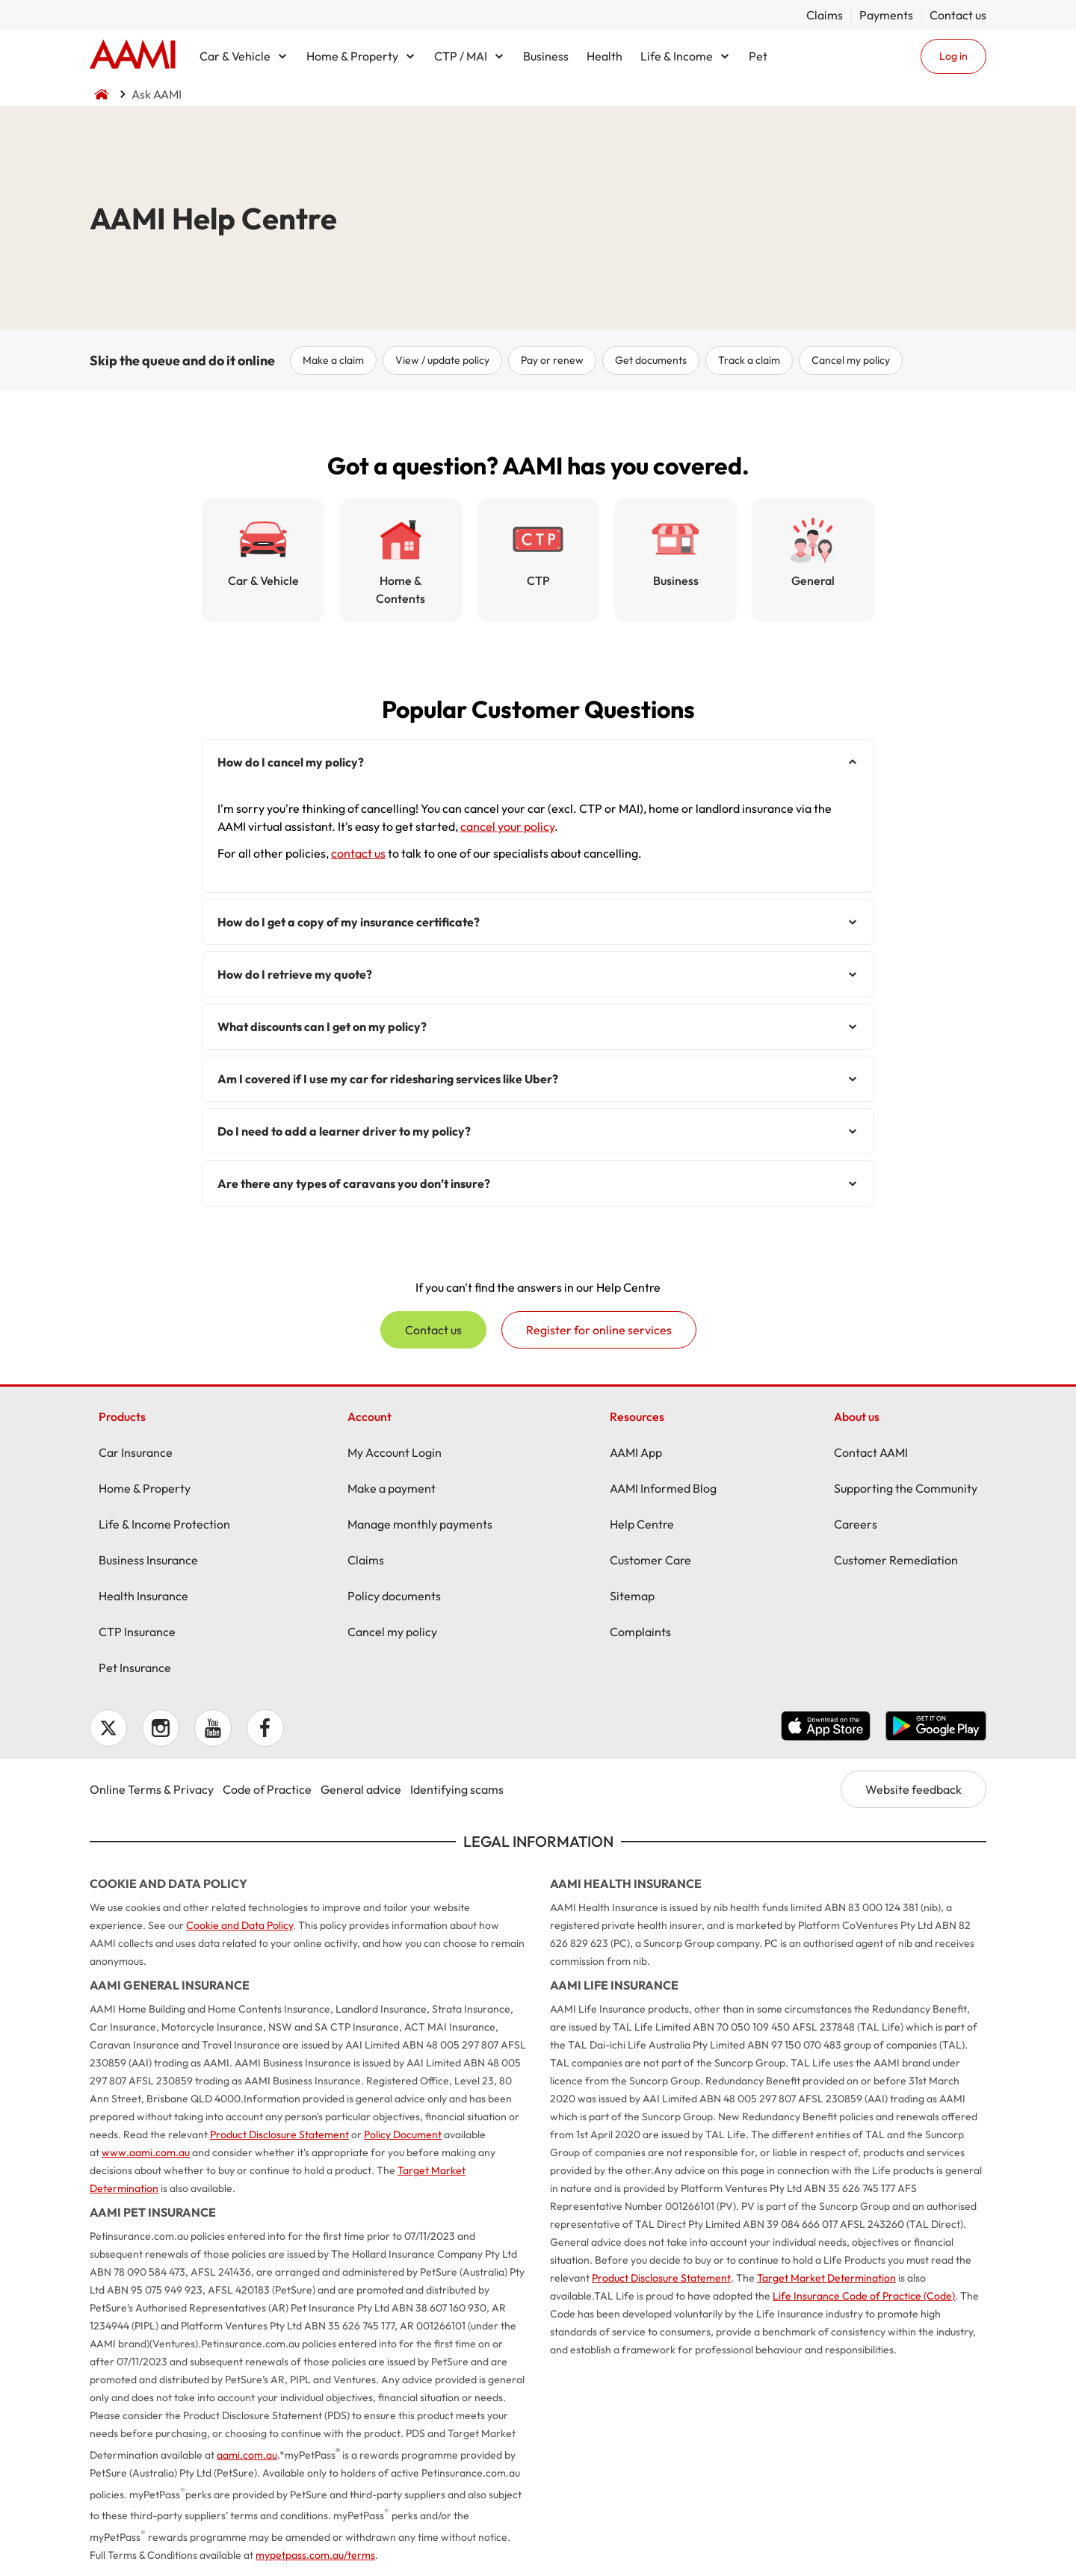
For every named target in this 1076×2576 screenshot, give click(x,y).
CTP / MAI (460, 56)
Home (133, 56)
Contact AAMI (871, 1452)
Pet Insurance (135, 1667)
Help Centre (642, 1524)
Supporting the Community (905, 1488)
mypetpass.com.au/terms (315, 2555)
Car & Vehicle (235, 56)
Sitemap (632, 1595)
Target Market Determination (826, 2278)
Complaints (640, 1631)
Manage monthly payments (419, 1524)
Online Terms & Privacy (152, 1789)
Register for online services (599, 1329)
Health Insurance (143, 1595)
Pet (758, 56)
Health (604, 56)
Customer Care (650, 1559)
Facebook (265, 1728)
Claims (824, 14)
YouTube (213, 1728)
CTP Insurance (137, 1631)
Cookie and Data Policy (239, 1925)
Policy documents (394, 1595)
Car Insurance (136, 1452)
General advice (361, 1789)
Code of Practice (267, 1789)
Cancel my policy (392, 1631)
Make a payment (391, 1488)
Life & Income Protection (164, 1524)
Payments (886, 14)
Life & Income (676, 56)
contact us (358, 853)
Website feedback (913, 1789)
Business (546, 56)
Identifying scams (457, 1789)
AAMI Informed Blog (663, 1488)
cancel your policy (507, 826)
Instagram (160, 1728)
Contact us (958, 14)
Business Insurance (148, 1559)
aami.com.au (247, 2455)
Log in (953, 56)
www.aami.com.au (146, 2152)
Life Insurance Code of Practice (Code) (864, 2296)
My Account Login (394, 1452)
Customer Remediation (896, 1559)
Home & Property (352, 56)
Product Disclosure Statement (279, 2134)
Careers (855, 1524)
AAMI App (636, 1452)
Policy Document (403, 2134)
